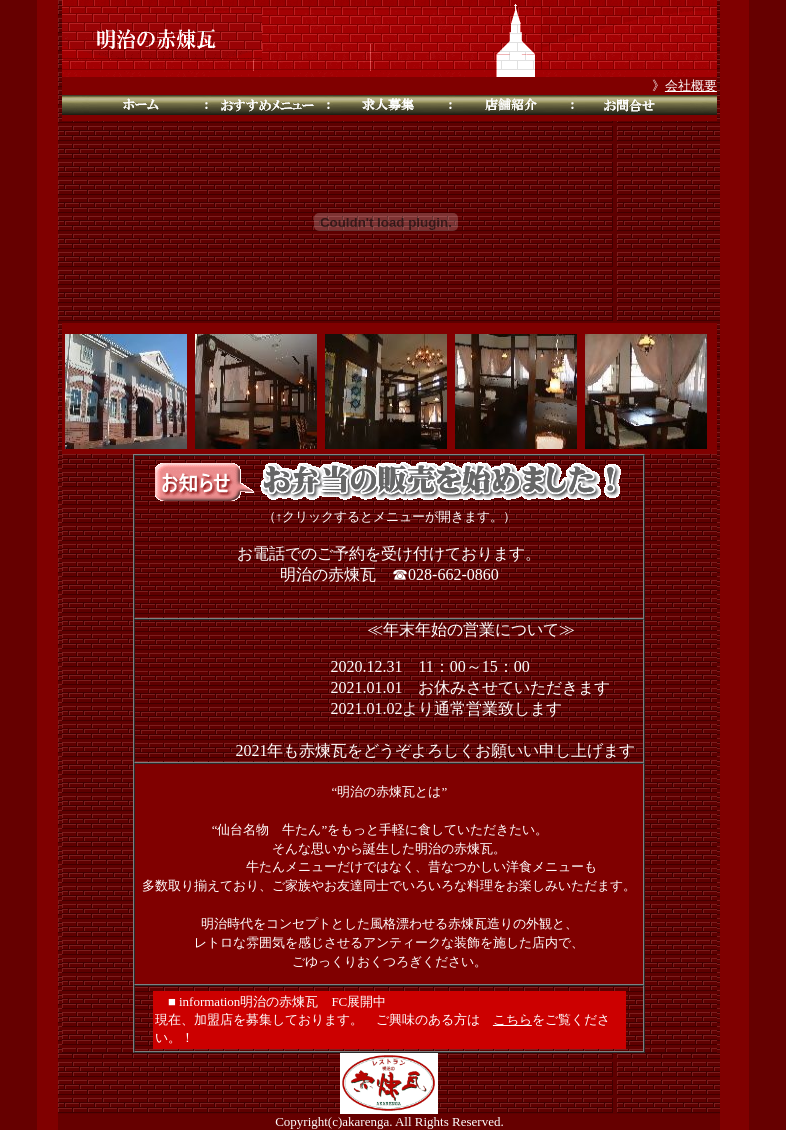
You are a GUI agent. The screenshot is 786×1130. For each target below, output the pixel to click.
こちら (512, 1019)
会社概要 (691, 85)
